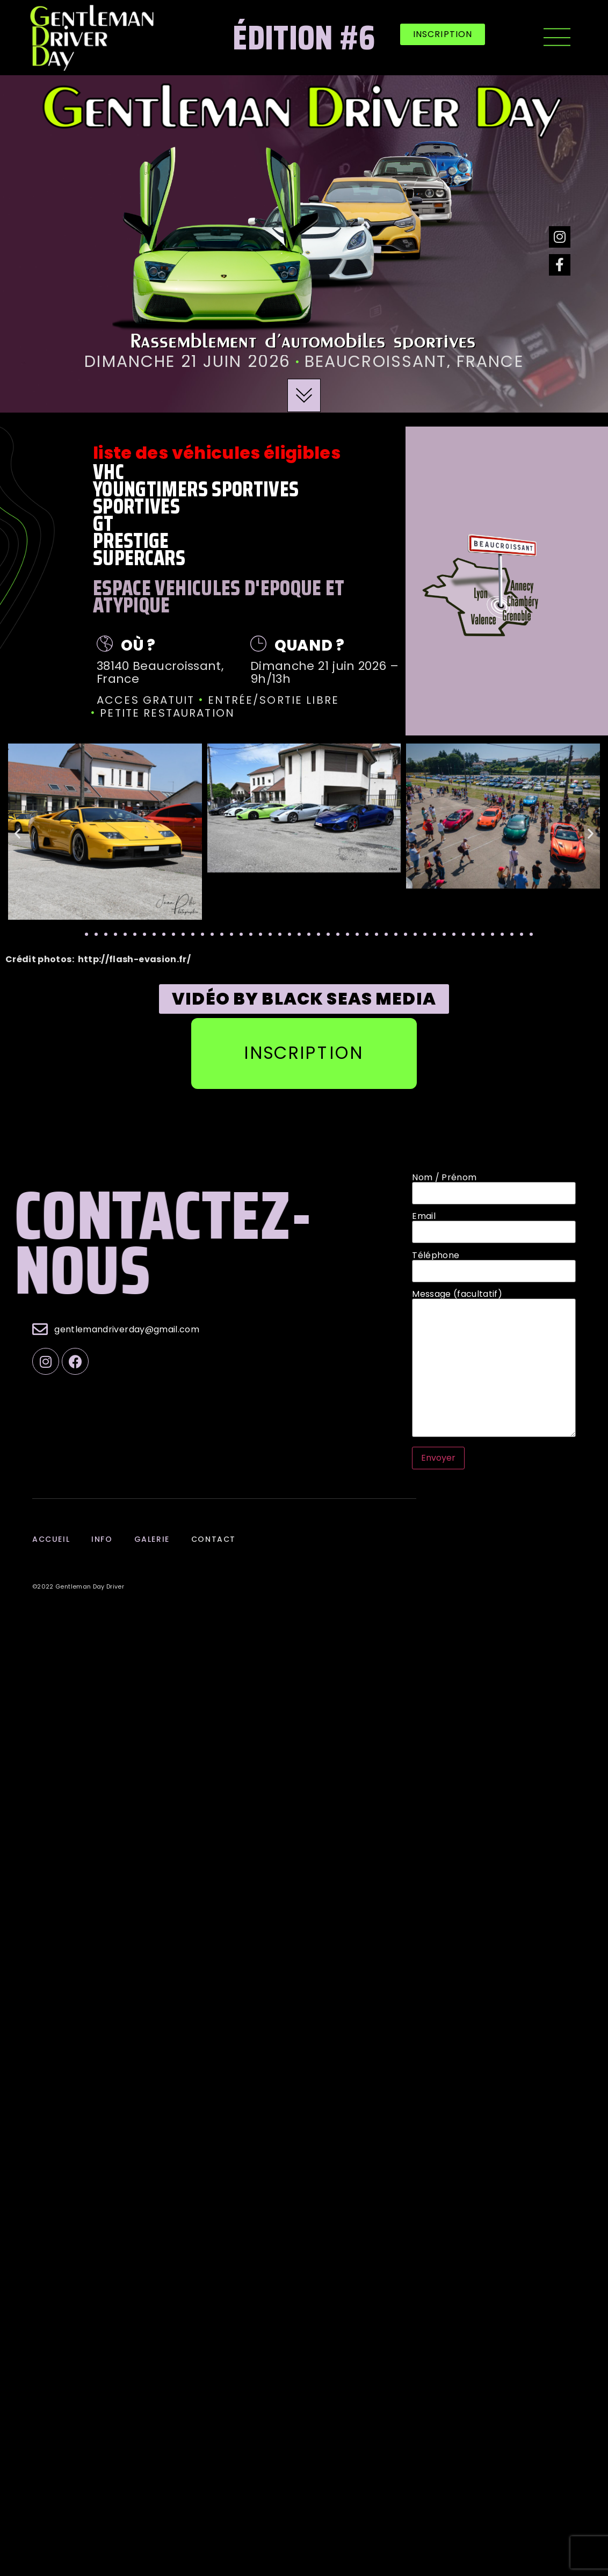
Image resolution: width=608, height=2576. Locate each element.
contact (213, 1538)
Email (494, 1224)
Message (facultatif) (494, 1363)
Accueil (51, 1538)
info (101, 1538)
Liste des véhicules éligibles (217, 453)
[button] (442, 34)
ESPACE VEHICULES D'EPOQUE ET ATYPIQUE (218, 596)
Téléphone (494, 1263)
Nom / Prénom (494, 1186)
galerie (151, 1538)
